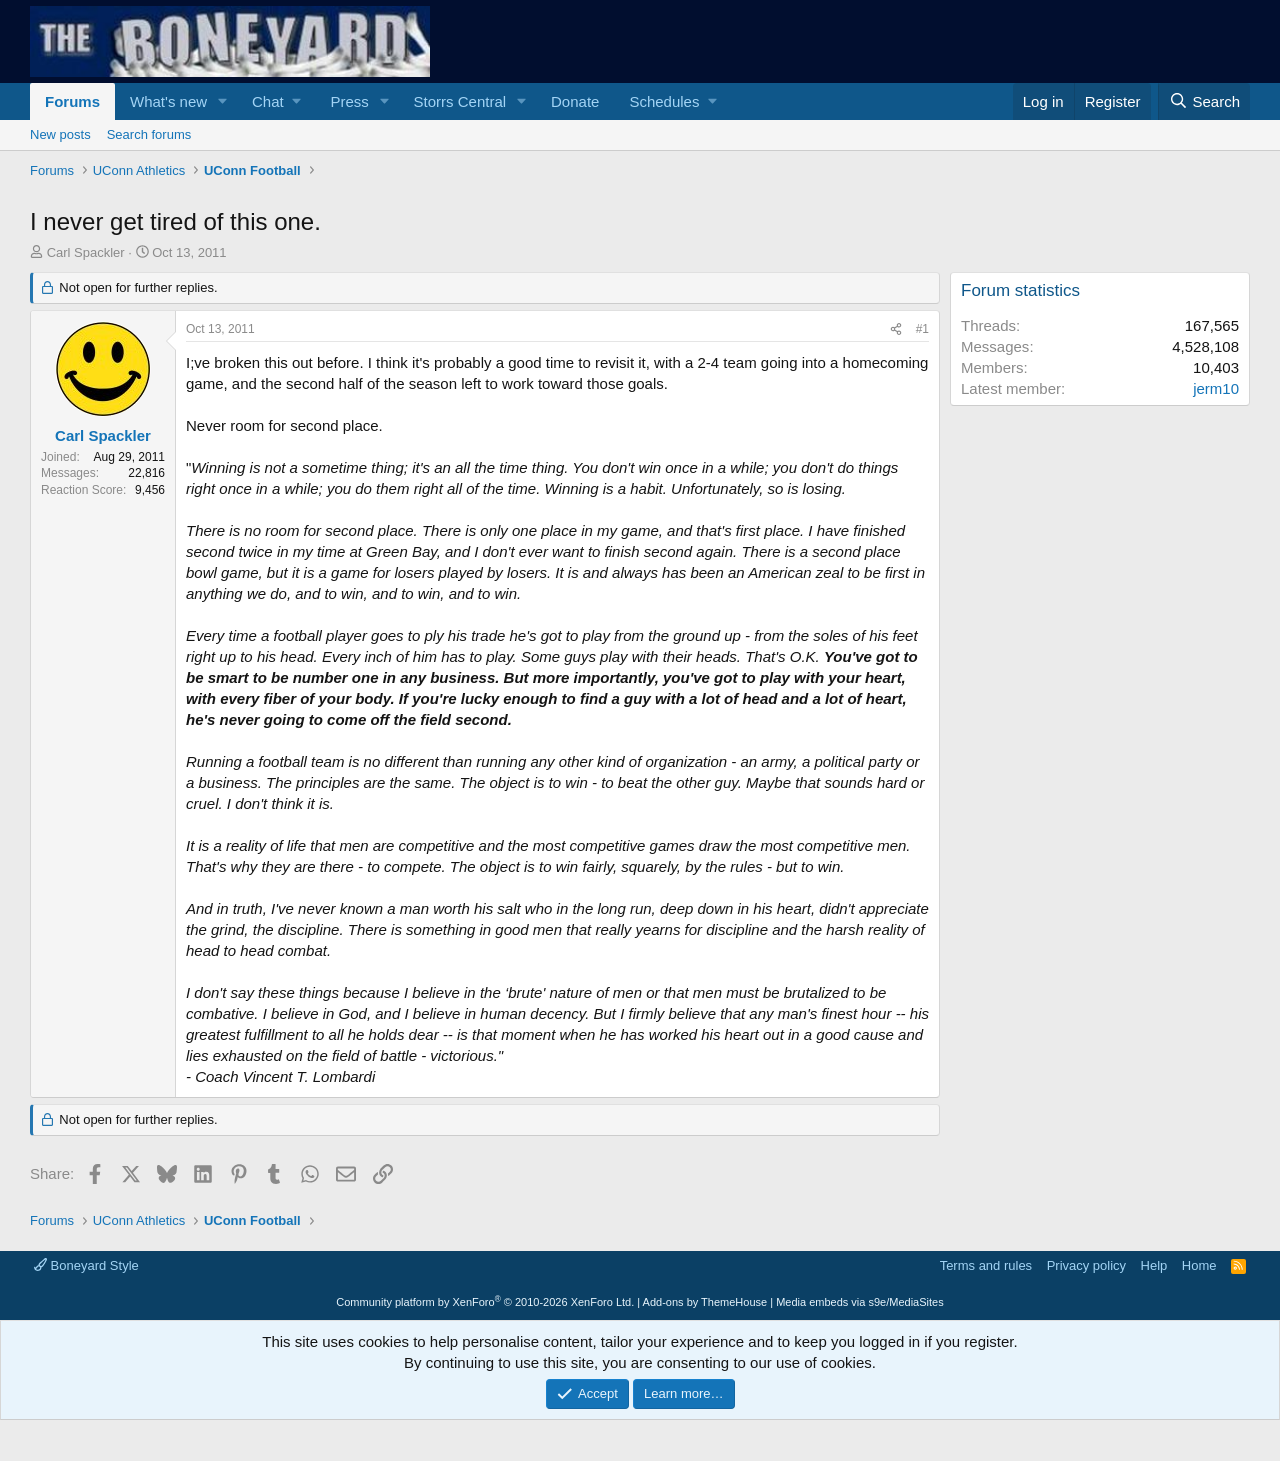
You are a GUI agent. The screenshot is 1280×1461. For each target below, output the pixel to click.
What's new (168, 101)
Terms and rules (986, 1265)
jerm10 (1216, 388)
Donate (575, 101)
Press (349, 101)
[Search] (1204, 101)
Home (1199, 1265)
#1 (922, 329)
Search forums (149, 134)
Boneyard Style (86, 1265)
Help (1154, 1265)
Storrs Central (460, 101)
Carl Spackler (86, 252)
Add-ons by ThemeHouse (705, 1302)
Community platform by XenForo (485, 1302)
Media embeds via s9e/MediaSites (860, 1302)
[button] (223, 101)
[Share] (896, 329)
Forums (72, 101)
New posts (60, 134)
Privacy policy (1086, 1265)
